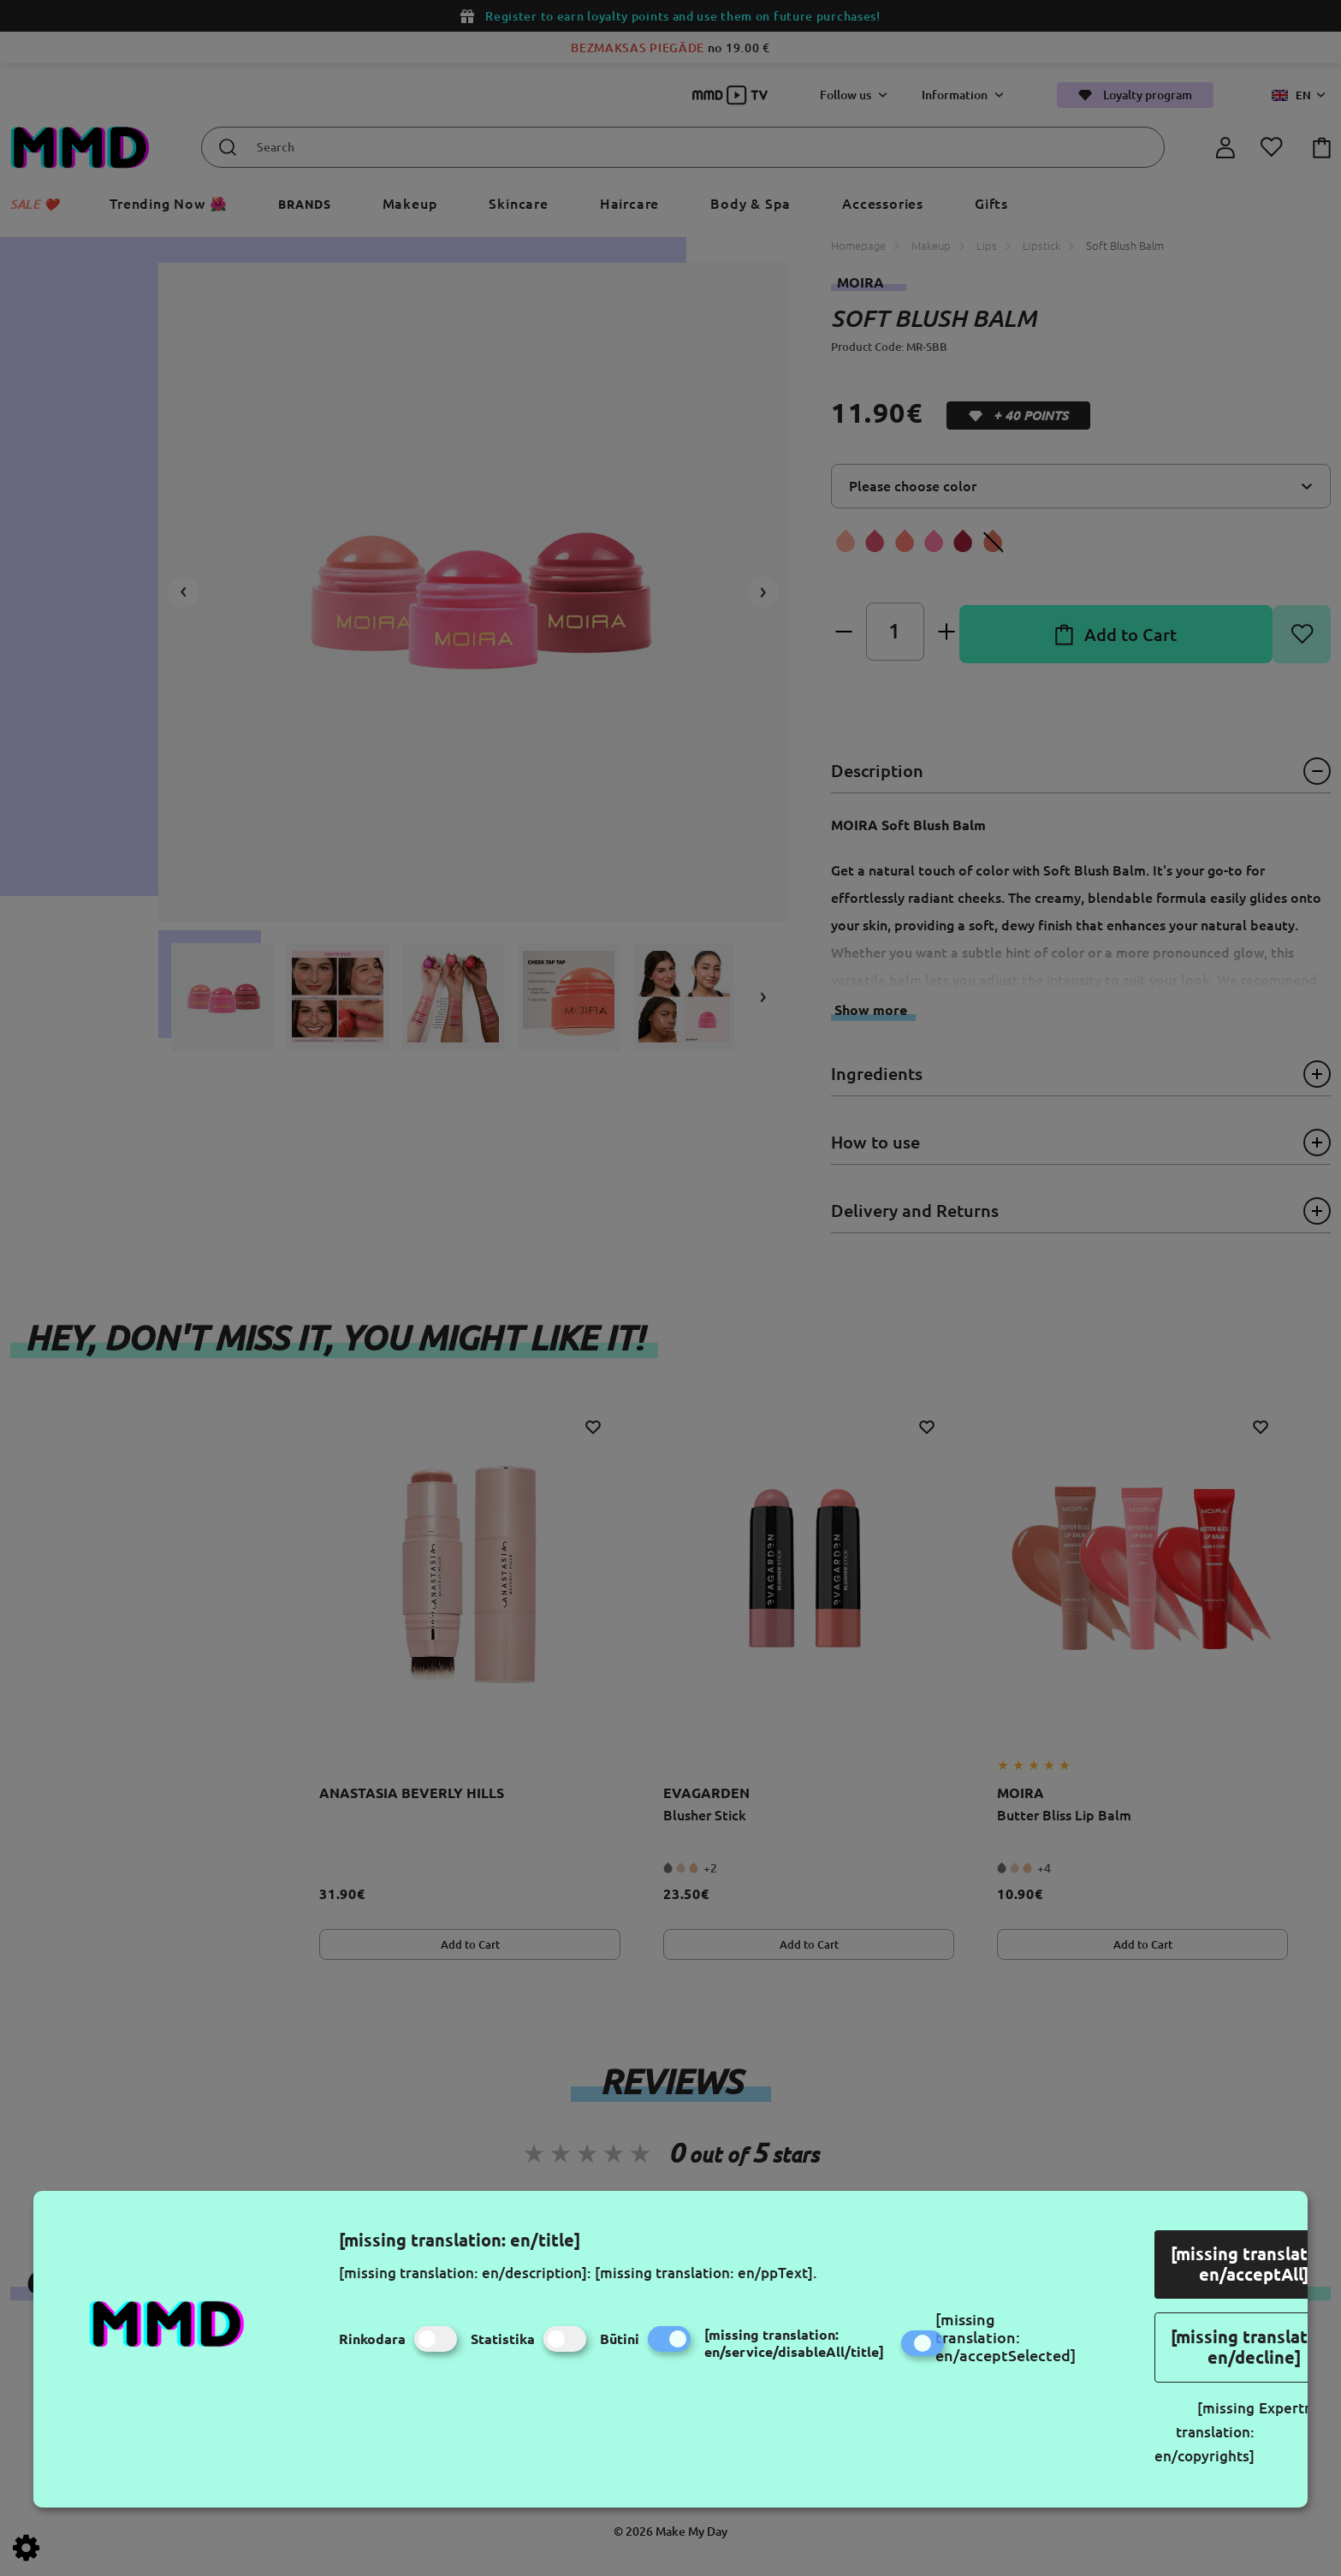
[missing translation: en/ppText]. (706, 2272)
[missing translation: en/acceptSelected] (1005, 2337)
